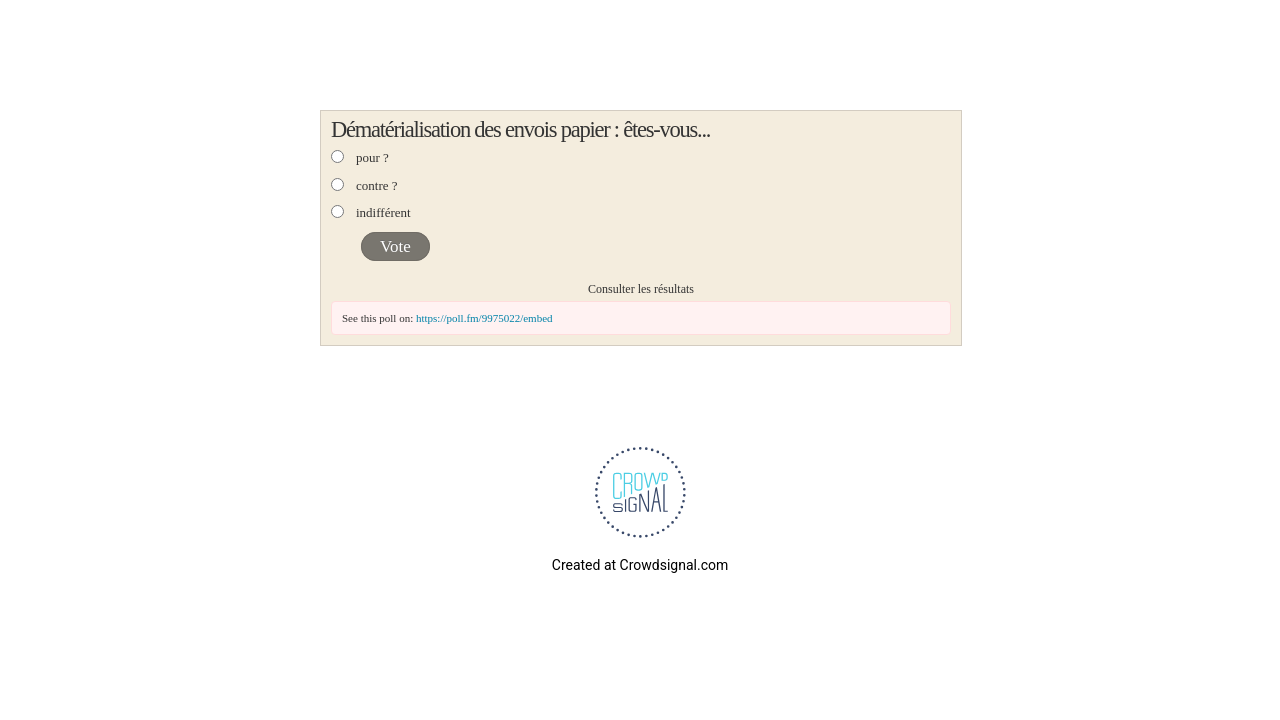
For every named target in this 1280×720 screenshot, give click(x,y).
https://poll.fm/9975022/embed (484, 318)
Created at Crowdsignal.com (640, 565)
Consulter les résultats (641, 289)
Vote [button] (395, 246)
